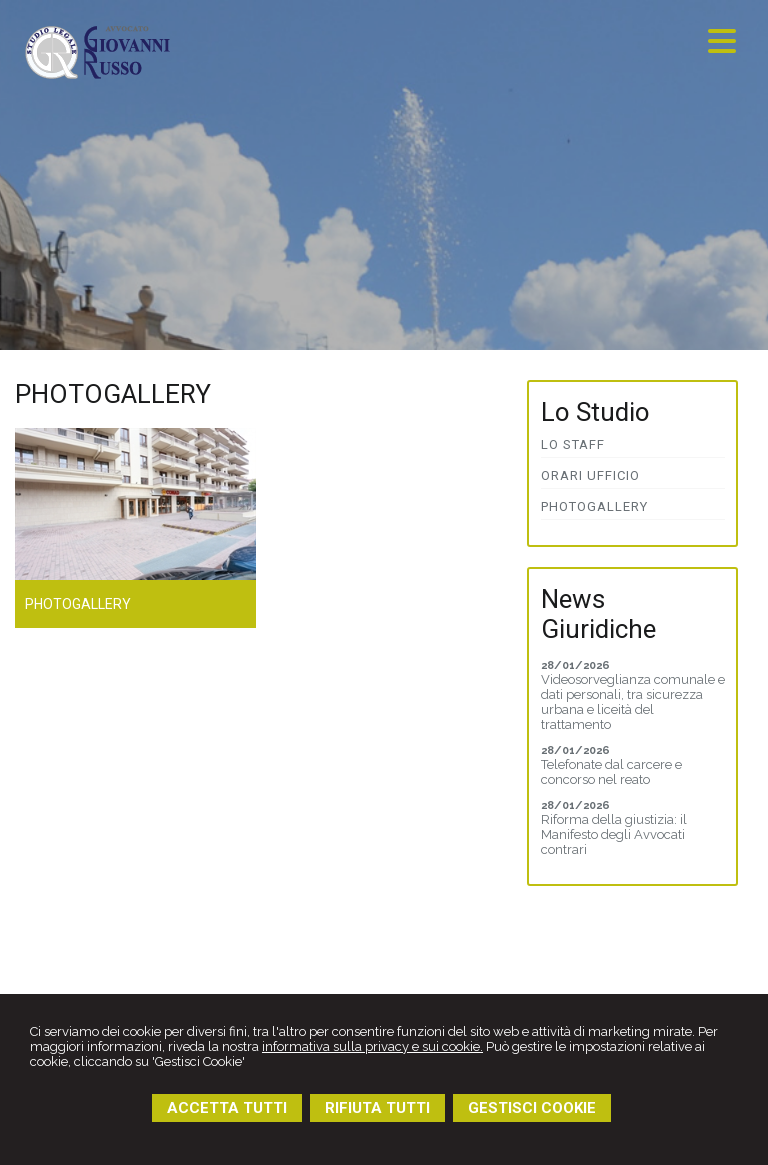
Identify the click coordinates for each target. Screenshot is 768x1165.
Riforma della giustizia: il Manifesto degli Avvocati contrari (614, 834)
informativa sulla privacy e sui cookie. (372, 1046)
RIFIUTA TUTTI (377, 1108)
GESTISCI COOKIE (532, 1108)
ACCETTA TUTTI (227, 1108)
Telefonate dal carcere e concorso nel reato (611, 772)
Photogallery (78, 604)
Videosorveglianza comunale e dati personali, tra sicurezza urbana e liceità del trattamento (633, 702)
